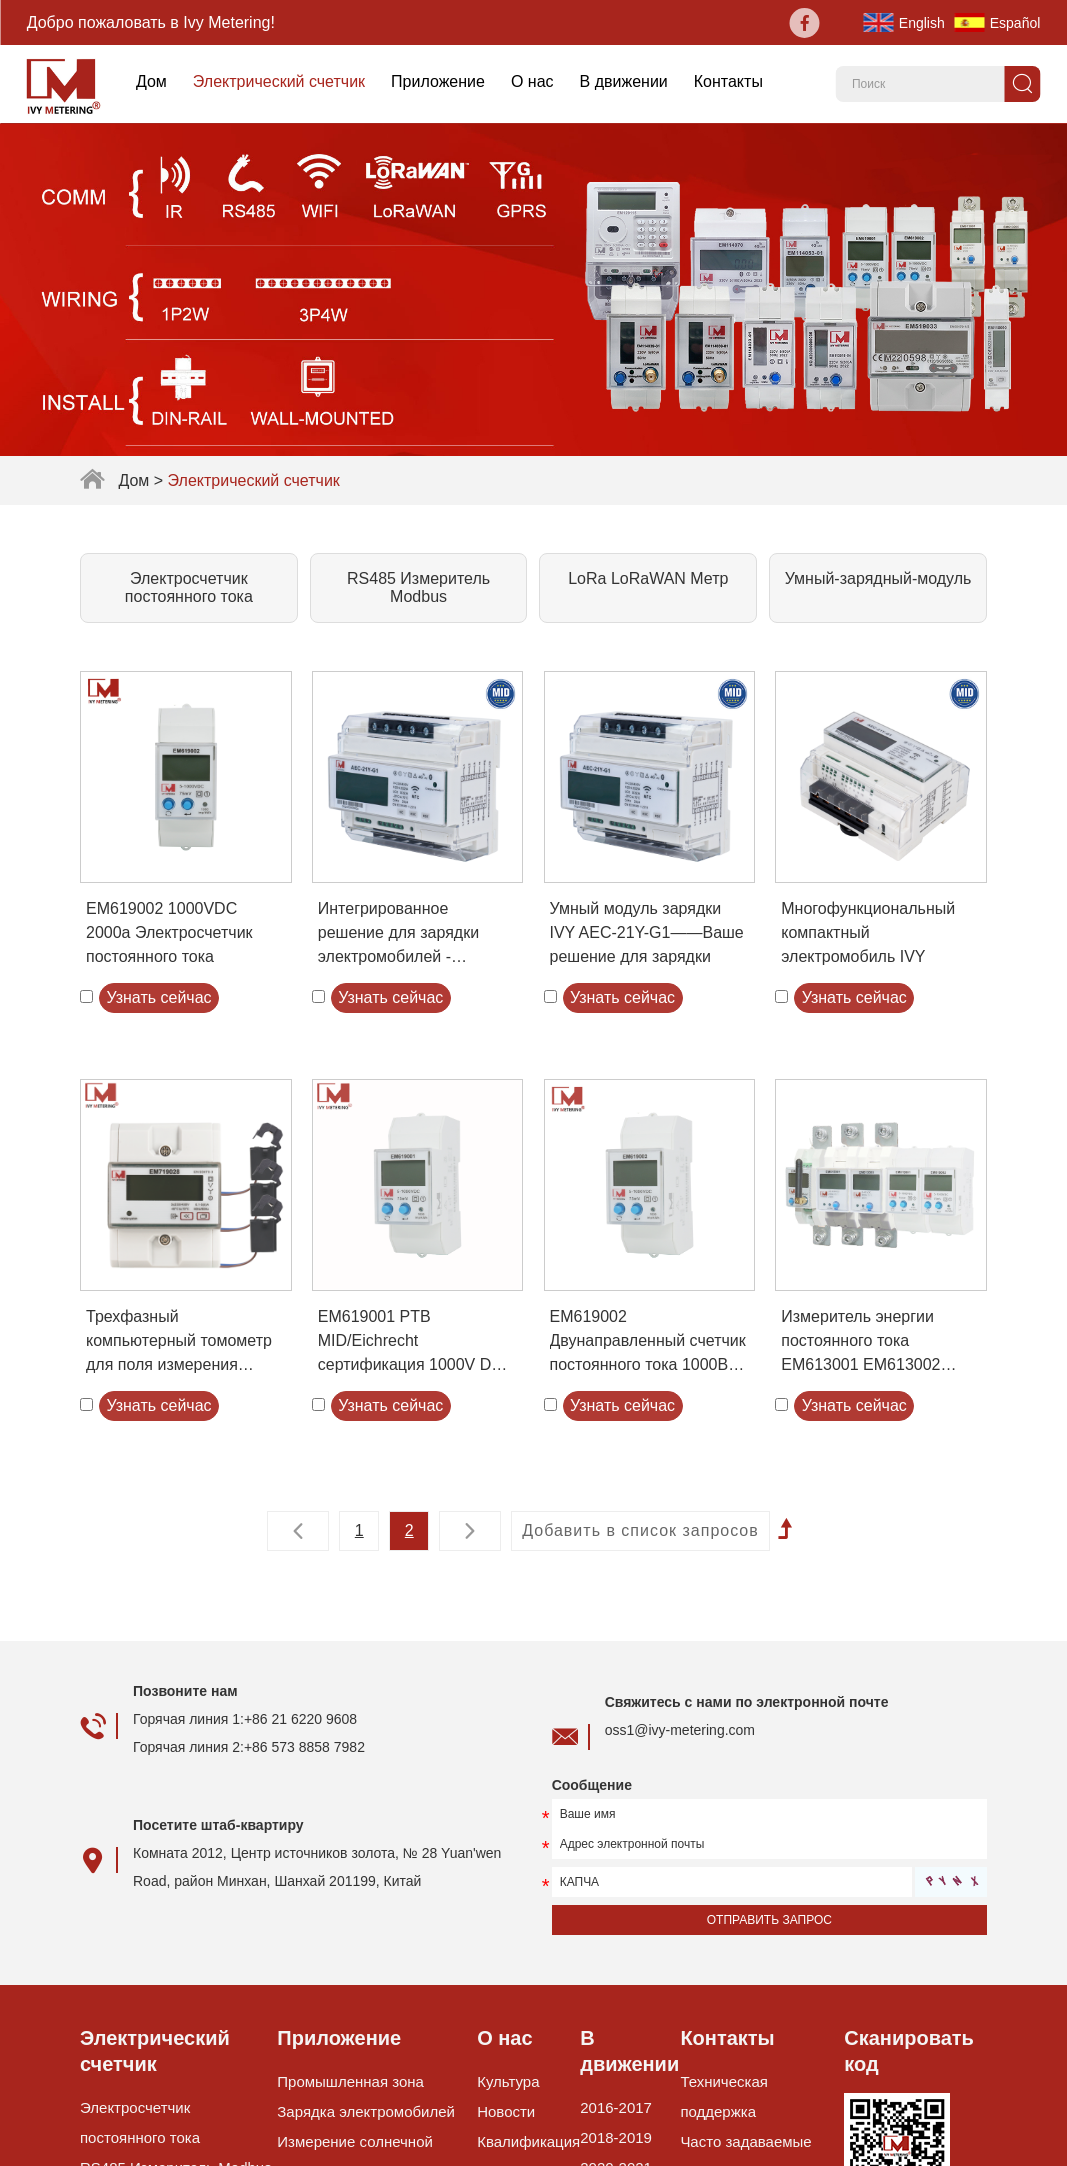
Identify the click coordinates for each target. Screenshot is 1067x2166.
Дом (151, 81)
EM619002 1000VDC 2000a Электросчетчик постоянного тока (169, 932)
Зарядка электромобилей (366, 2111)
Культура (508, 2081)
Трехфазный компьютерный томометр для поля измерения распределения (179, 1342)
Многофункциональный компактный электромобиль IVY (868, 932)
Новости (506, 2111)
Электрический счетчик (279, 81)
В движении (624, 81)
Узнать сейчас (158, 997)
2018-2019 (616, 2137)
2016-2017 (616, 2107)
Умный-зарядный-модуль (878, 578)
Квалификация (528, 2141)
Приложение (438, 81)
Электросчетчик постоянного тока (189, 587)
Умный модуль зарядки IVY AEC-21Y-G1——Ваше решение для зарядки (647, 932)
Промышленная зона (350, 2081)
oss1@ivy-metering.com (680, 1730)
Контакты (728, 81)
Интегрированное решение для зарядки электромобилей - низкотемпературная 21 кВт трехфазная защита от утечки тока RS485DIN (416, 934)
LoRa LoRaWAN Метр (648, 578)
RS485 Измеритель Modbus (418, 587)
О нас (532, 81)
